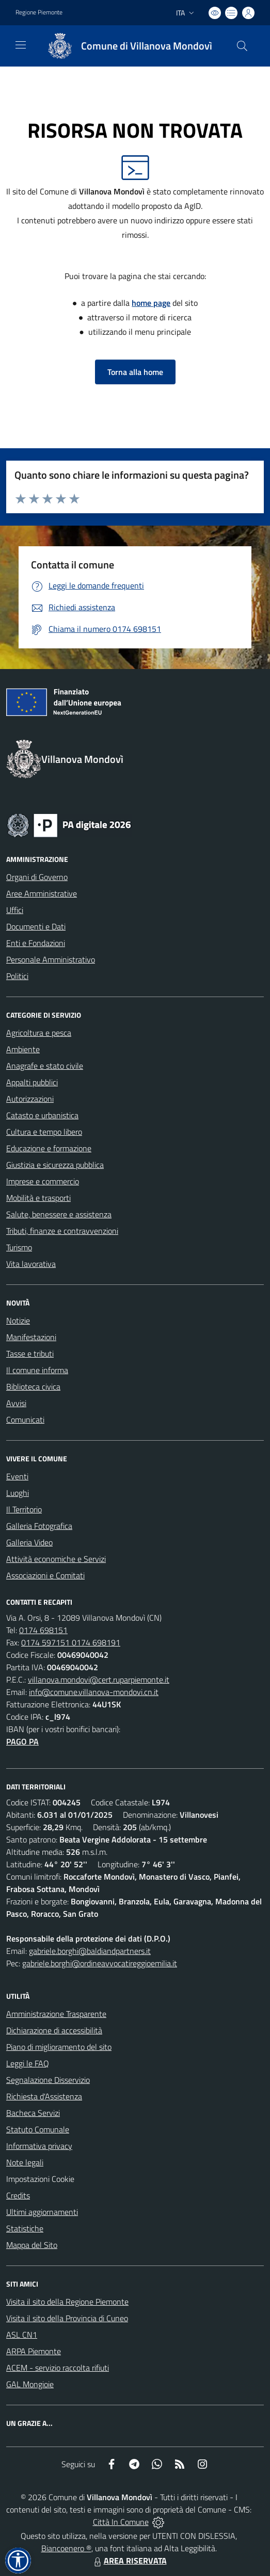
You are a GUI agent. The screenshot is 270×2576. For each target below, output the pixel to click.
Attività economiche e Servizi (56, 1559)
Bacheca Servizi (33, 2113)
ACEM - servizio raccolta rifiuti (57, 2367)
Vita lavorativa (31, 1264)
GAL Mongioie (30, 2384)
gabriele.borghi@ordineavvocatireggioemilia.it (99, 1963)
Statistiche (24, 2228)
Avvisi (16, 1403)
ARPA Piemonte (33, 2351)
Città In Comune (121, 2522)
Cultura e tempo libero (44, 1132)
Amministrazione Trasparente (56, 2014)
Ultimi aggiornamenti (42, 2212)
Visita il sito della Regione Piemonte (67, 2301)
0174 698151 (43, 1630)
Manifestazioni (31, 1337)
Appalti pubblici (32, 1082)
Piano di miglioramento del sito (59, 2047)
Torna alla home (135, 372)
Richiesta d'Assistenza (44, 2096)
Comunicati (25, 1419)
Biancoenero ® (66, 2548)
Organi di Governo (37, 877)
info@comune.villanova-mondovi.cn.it (93, 1692)
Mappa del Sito (31, 2245)
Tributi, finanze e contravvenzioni (62, 1231)
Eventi (17, 1476)
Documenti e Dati (36, 926)
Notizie (18, 1320)
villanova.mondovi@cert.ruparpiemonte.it (98, 1679)
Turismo (19, 1247)
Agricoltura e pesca (38, 1032)
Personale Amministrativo (50, 959)
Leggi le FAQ (27, 2063)
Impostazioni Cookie (40, 2179)
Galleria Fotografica (39, 1526)
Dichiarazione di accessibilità (54, 2030)
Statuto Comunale (37, 2129)
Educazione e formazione (48, 1148)
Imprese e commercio (42, 1181)
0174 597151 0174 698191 (70, 1642)
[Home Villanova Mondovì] (125, 46)
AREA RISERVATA (129, 2560)
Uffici (14, 910)
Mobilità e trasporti (38, 1198)
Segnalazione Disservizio (48, 2080)
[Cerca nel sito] (242, 46)
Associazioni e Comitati (45, 1575)
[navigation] (20, 45)
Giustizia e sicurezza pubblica (55, 1165)
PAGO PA (22, 1741)
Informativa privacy (39, 2146)
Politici (17, 976)
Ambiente (23, 1049)
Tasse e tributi (30, 1353)
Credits (18, 2195)
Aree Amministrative (41, 893)
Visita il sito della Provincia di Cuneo (67, 2318)
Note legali (24, 2162)
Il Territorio (24, 1509)
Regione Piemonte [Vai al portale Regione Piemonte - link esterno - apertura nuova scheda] (38, 12)
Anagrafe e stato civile (44, 1065)
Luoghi (17, 1493)
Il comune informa (37, 1370)
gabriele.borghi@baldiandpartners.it (90, 1951)
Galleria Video (29, 1542)
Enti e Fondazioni (35, 943)
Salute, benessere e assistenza (59, 1214)
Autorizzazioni (30, 1099)
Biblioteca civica (33, 1386)
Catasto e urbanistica (42, 1115)
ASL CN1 (21, 2334)
